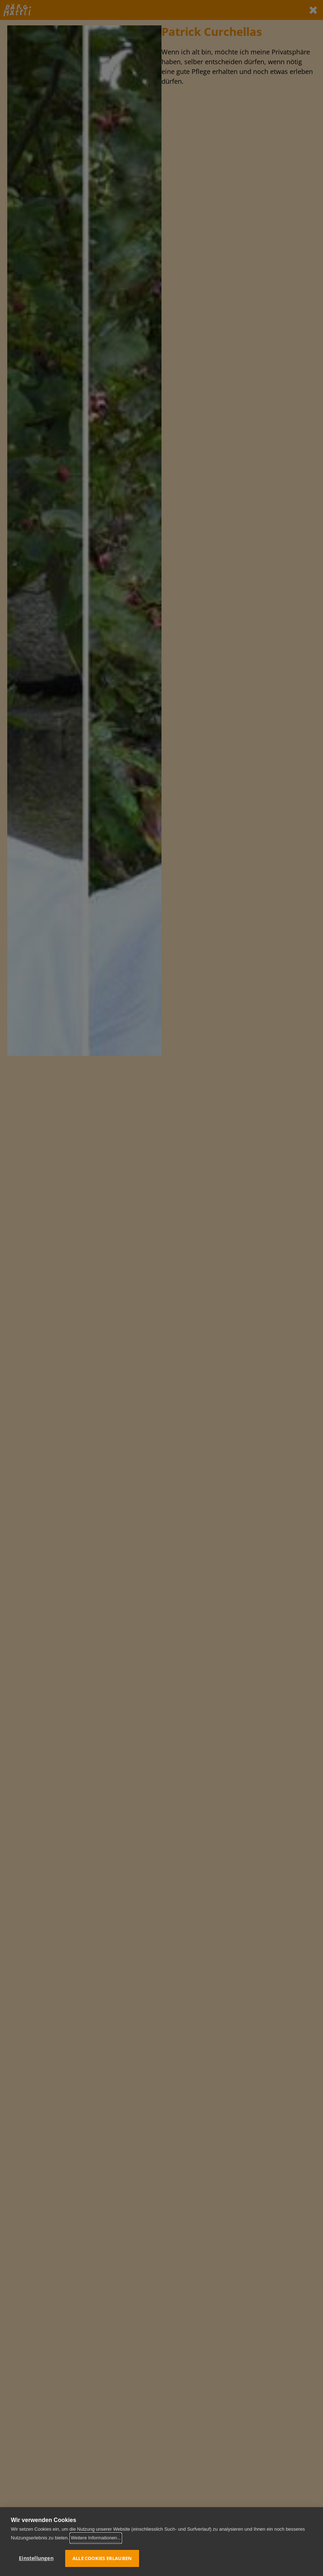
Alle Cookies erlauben (102, 2558)
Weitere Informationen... (96, 2537)
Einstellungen (36, 2558)
